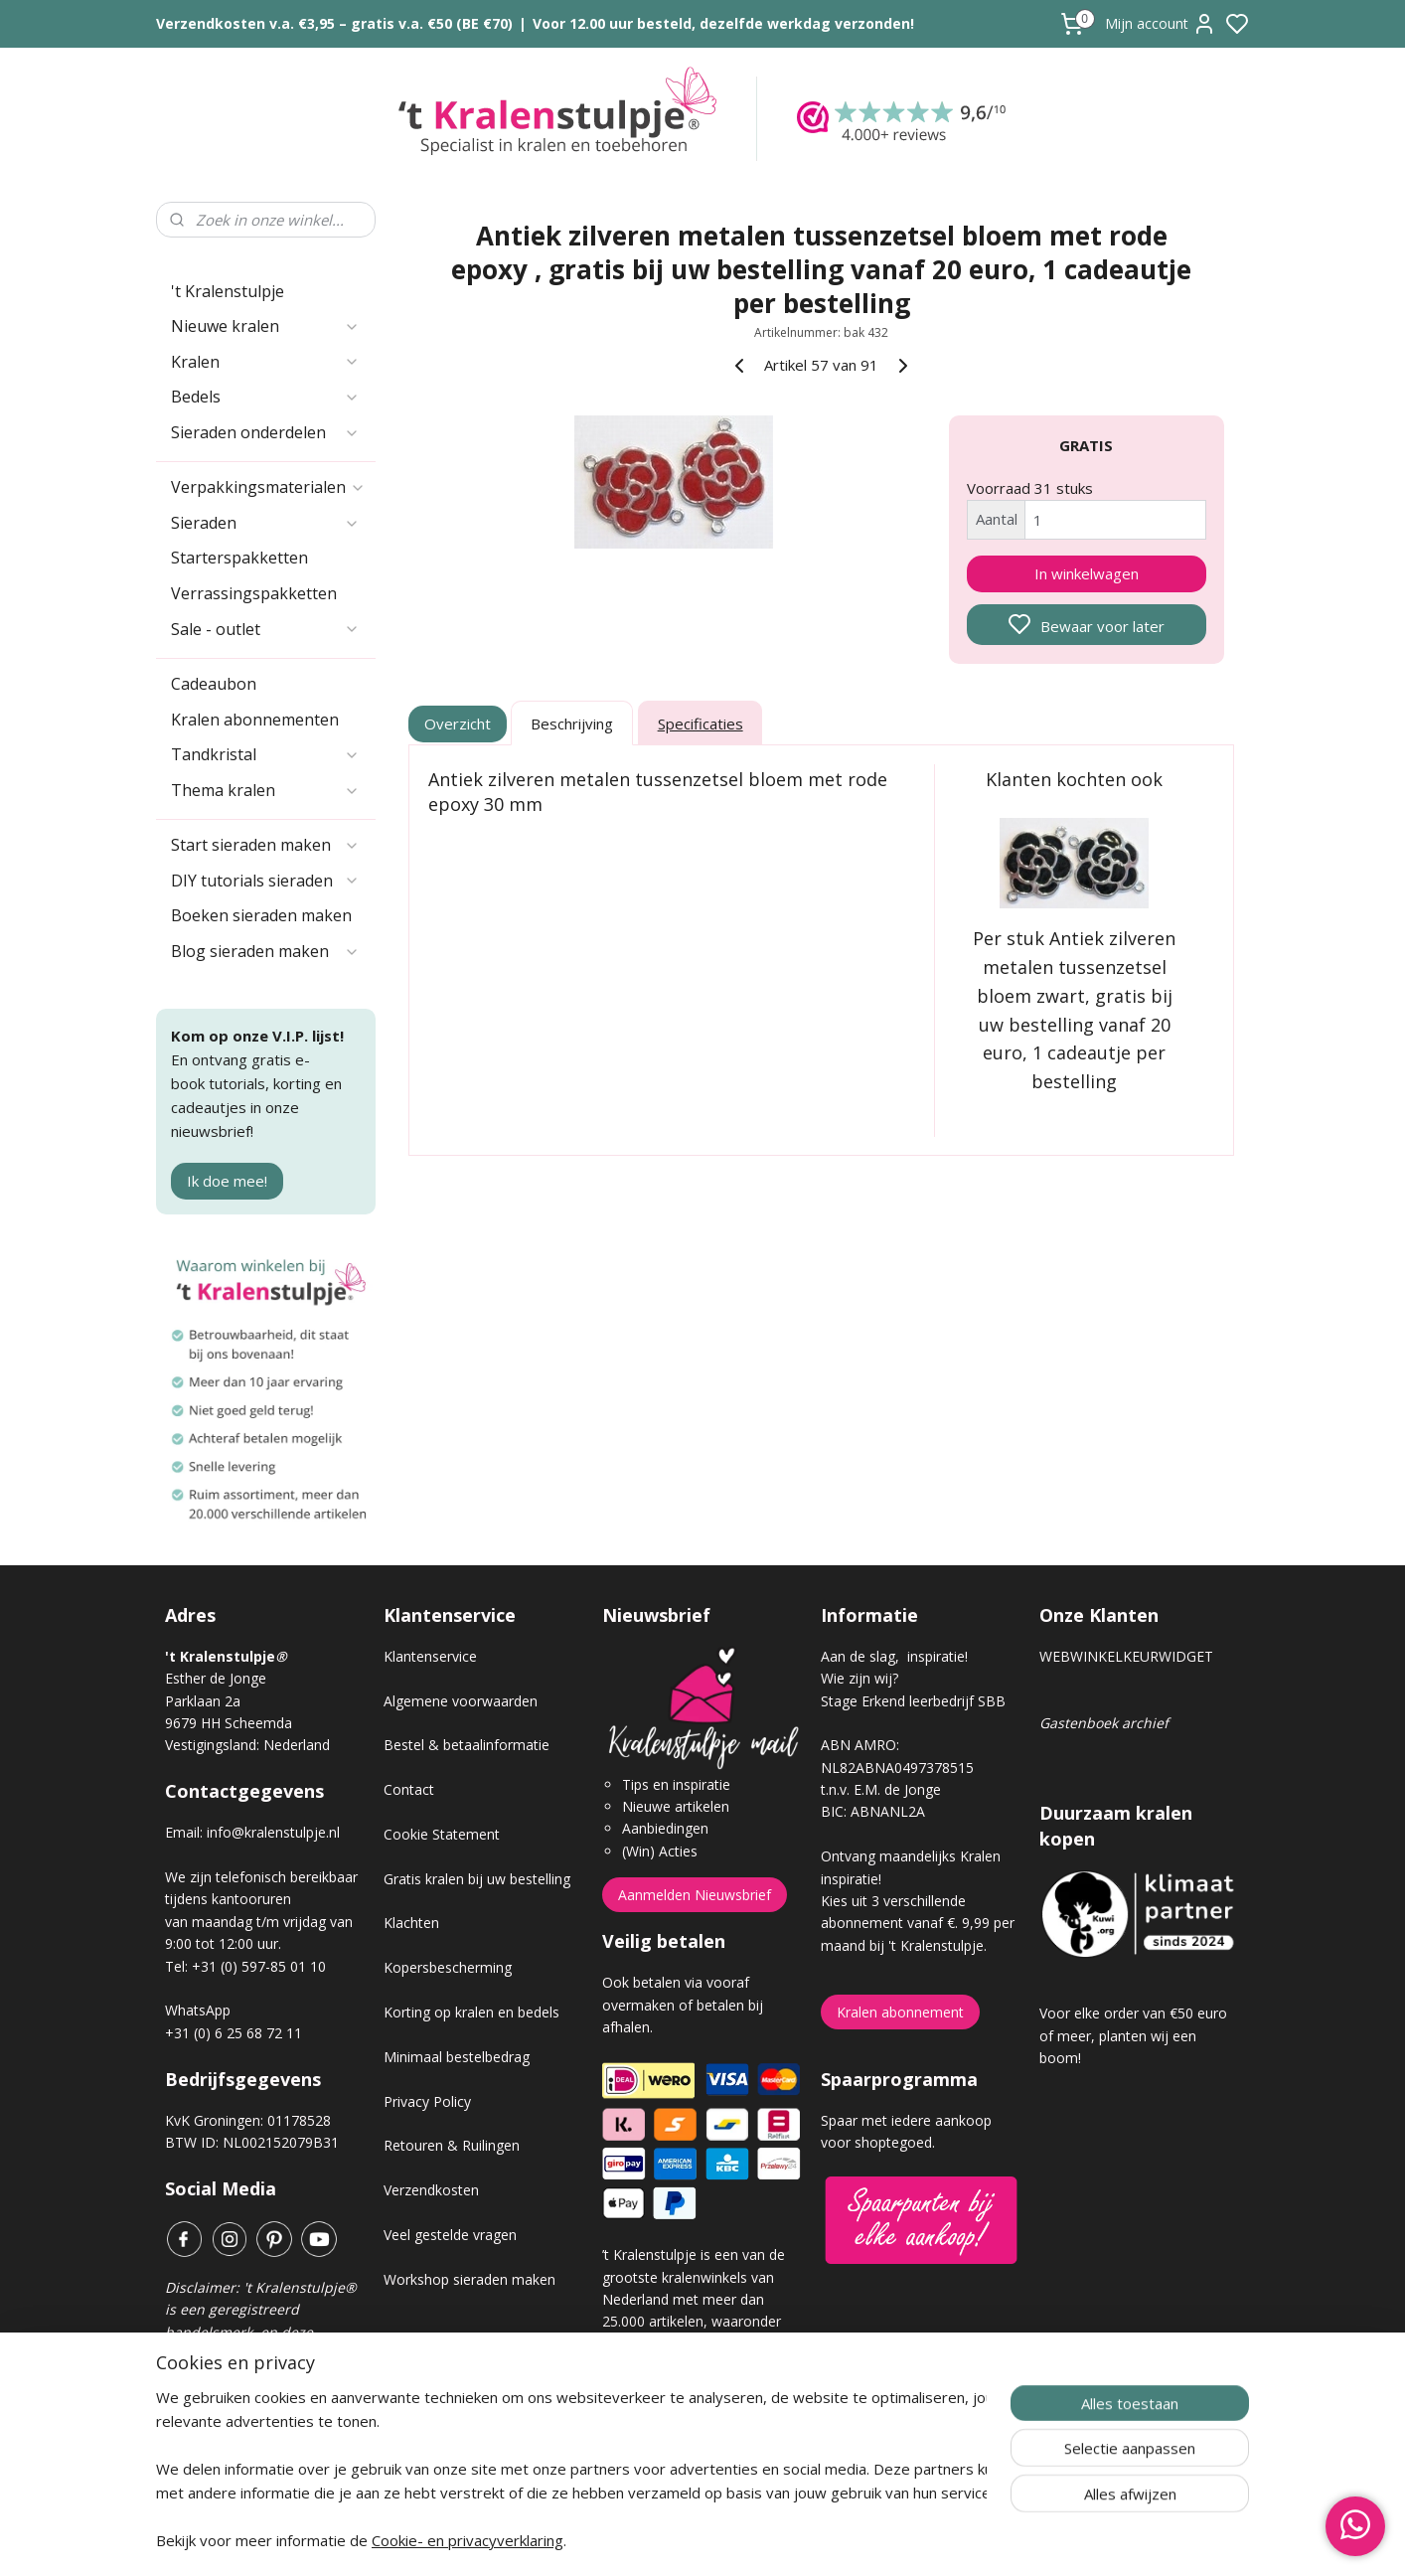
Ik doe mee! (227, 1181)
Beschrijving (572, 723)
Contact (409, 1789)
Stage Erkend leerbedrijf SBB (913, 1700)
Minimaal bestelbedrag (457, 2056)
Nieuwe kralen (265, 326)
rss (814, 2539)
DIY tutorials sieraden (265, 880)
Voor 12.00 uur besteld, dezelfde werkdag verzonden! (723, 23)
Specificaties (700, 723)
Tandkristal (265, 754)
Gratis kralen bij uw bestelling (477, 1878)
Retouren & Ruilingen (452, 2145)
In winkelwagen (1086, 573)
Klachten (411, 1922)
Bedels (265, 396)
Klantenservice (430, 1656)
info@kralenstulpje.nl (273, 1832)
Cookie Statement (442, 1834)
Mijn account (1160, 24)
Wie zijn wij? (859, 1678)
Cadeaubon (213, 684)
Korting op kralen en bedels (471, 2012)
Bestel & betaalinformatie (466, 1744)
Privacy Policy (427, 2101)
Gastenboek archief (1104, 1722)
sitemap (772, 2539)
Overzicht (458, 723)
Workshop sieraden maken (469, 2279)
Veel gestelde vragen (450, 2234)
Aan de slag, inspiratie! (894, 1656)
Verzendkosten (431, 2189)
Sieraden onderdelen (265, 432)
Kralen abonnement (900, 2012)
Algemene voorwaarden (461, 1700)
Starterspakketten (239, 557)
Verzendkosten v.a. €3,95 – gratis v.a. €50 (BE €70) (334, 23)
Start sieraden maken (265, 845)
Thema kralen (265, 790)
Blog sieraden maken (265, 951)
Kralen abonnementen (255, 719)
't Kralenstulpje (227, 291)
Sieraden (265, 523)
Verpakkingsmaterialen (268, 487)
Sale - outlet (265, 629)
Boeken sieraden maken (261, 915)
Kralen (265, 362)
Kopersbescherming (448, 1967)
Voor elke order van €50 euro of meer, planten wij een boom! (1133, 2035)
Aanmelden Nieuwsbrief (694, 1894)
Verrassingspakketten (254, 593)
